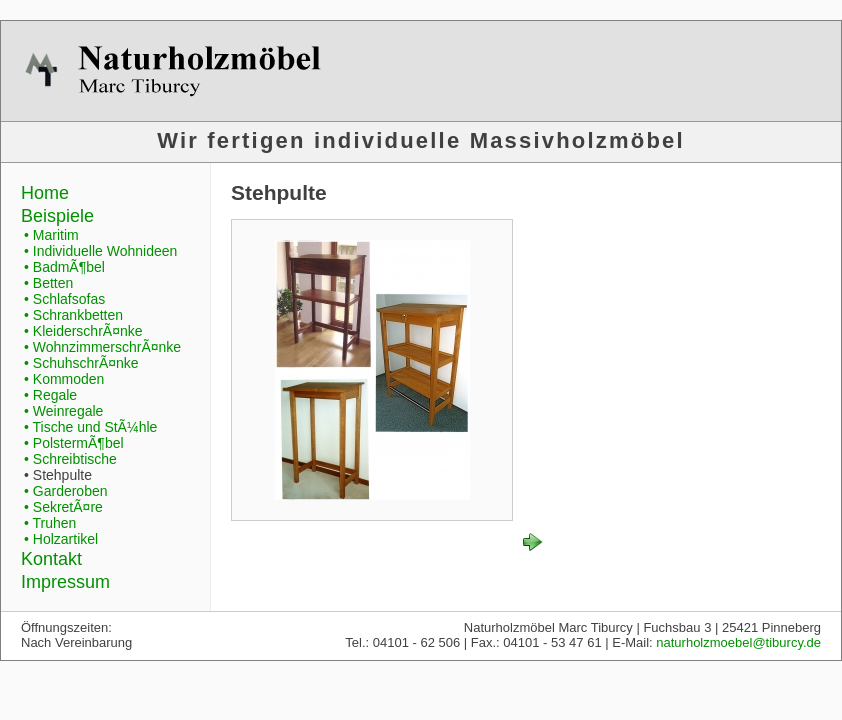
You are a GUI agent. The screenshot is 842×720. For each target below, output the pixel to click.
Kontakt (51, 559)
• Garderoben (66, 491)
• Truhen (50, 523)
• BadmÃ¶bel (64, 267)
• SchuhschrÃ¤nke (81, 363)
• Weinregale (63, 411)
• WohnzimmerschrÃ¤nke (102, 347)
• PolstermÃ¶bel (74, 443)
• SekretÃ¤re (63, 507)
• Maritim (51, 235)
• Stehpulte (58, 475)
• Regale (50, 395)
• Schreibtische (70, 459)
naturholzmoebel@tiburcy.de (738, 642)
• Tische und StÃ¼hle (90, 427)
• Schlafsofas (64, 299)
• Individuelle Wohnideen (100, 251)
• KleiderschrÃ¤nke (83, 331)
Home (45, 193)
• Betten (48, 283)
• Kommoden (64, 379)
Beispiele (57, 216)
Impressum (65, 582)
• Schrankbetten (73, 315)
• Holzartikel (61, 539)
